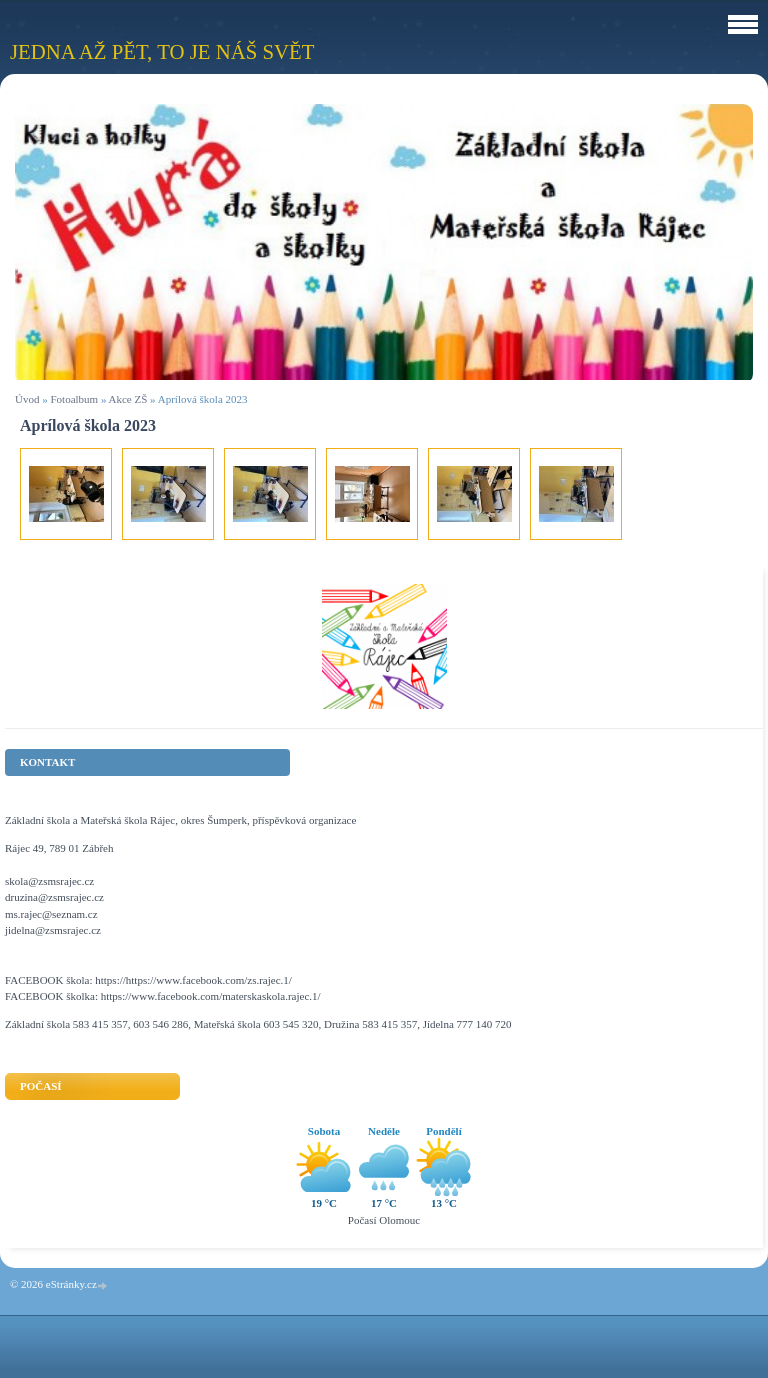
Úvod (27, 399)
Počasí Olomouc (384, 1220)
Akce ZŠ (128, 399)
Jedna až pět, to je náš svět (162, 51)
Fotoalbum (74, 399)
